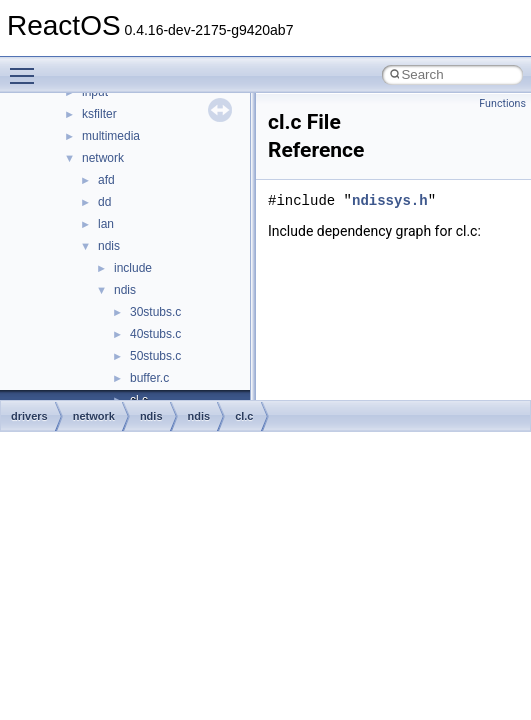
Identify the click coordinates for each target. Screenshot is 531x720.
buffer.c (149, 378)
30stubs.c (155, 312)
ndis (109, 246)
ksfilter (99, 114)
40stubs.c (155, 334)
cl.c (244, 416)
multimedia (111, 136)
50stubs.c (155, 356)
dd (104, 202)
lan (106, 224)
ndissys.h (390, 200)
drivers (29, 416)
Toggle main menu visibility (27, 67)
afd (106, 180)
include (133, 268)
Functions (502, 103)
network (103, 158)
